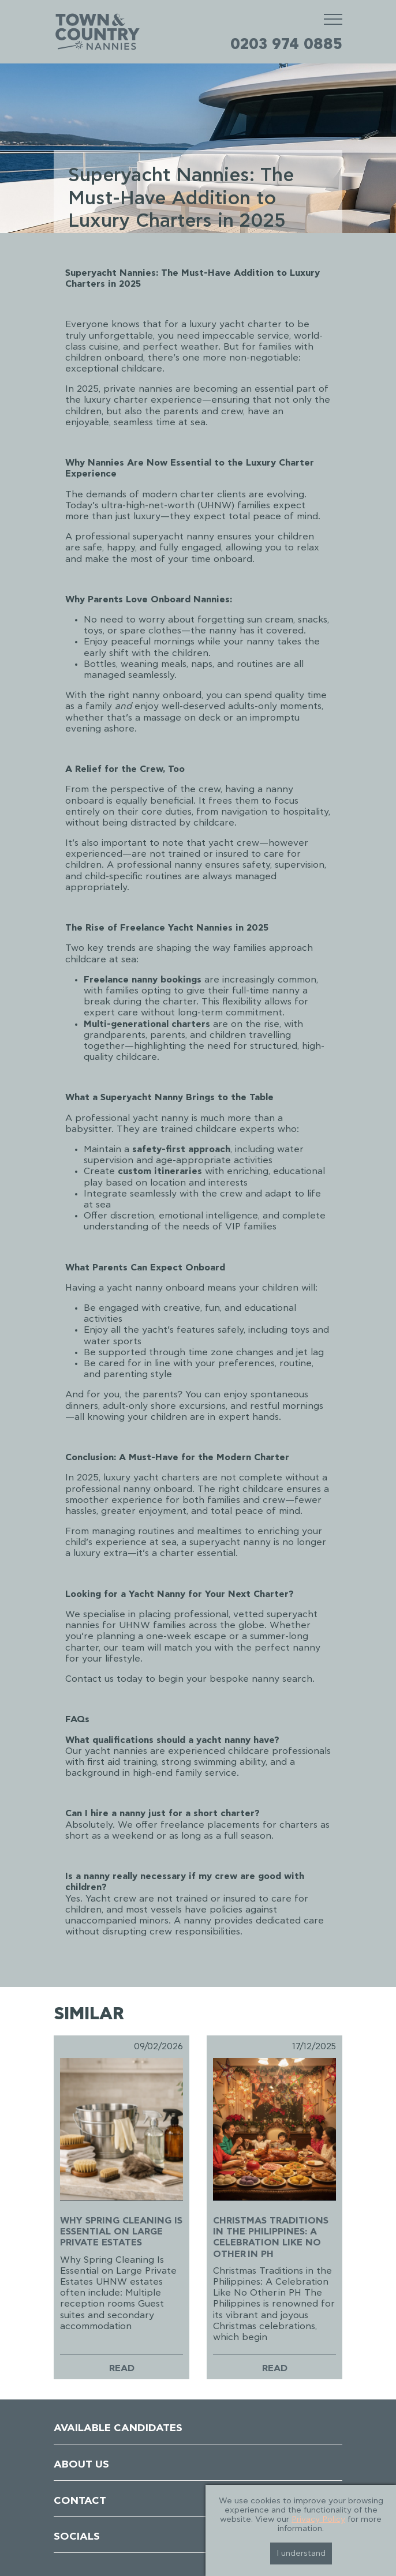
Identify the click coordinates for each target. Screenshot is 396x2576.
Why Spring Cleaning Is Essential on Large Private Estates (121, 2231)
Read (122, 2368)
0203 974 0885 (286, 44)
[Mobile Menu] (333, 18)
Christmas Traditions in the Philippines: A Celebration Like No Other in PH (270, 2237)
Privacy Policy (318, 2519)
